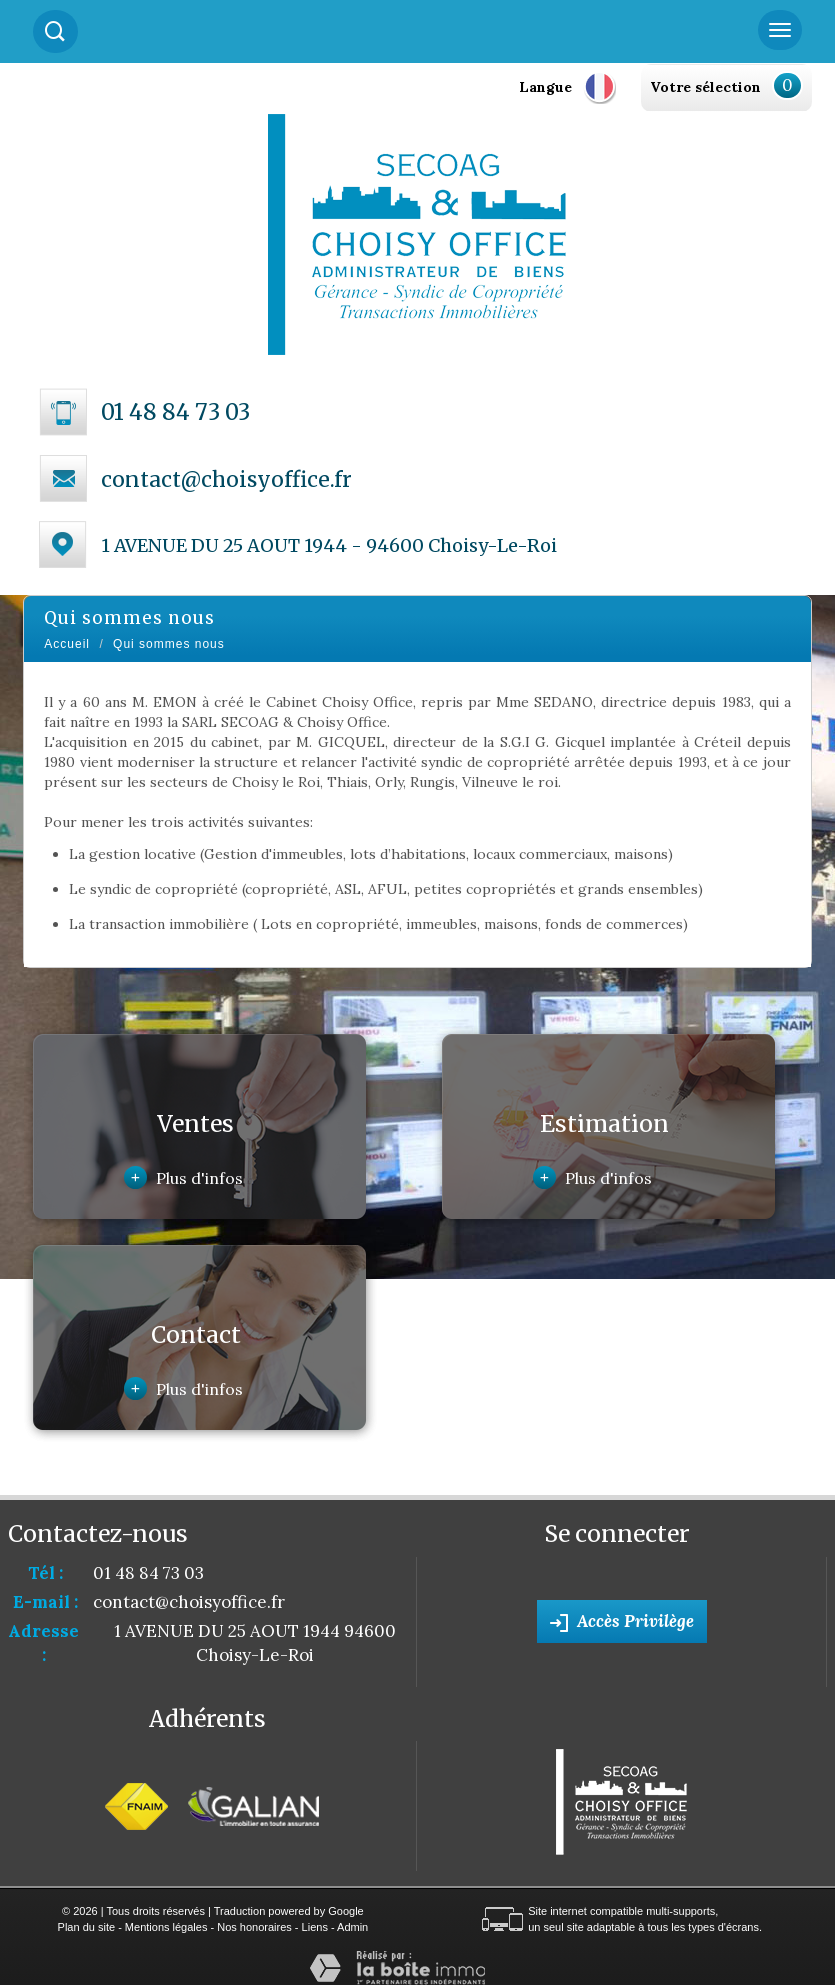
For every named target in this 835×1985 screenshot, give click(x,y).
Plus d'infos (183, 1177)
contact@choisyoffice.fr (226, 479)
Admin (352, 1927)
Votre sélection (705, 87)
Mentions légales (166, 1927)
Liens (315, 1927)
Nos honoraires (254, 1927)
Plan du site (86, 1927)
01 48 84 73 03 (175, 412)
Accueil (67, 644)
